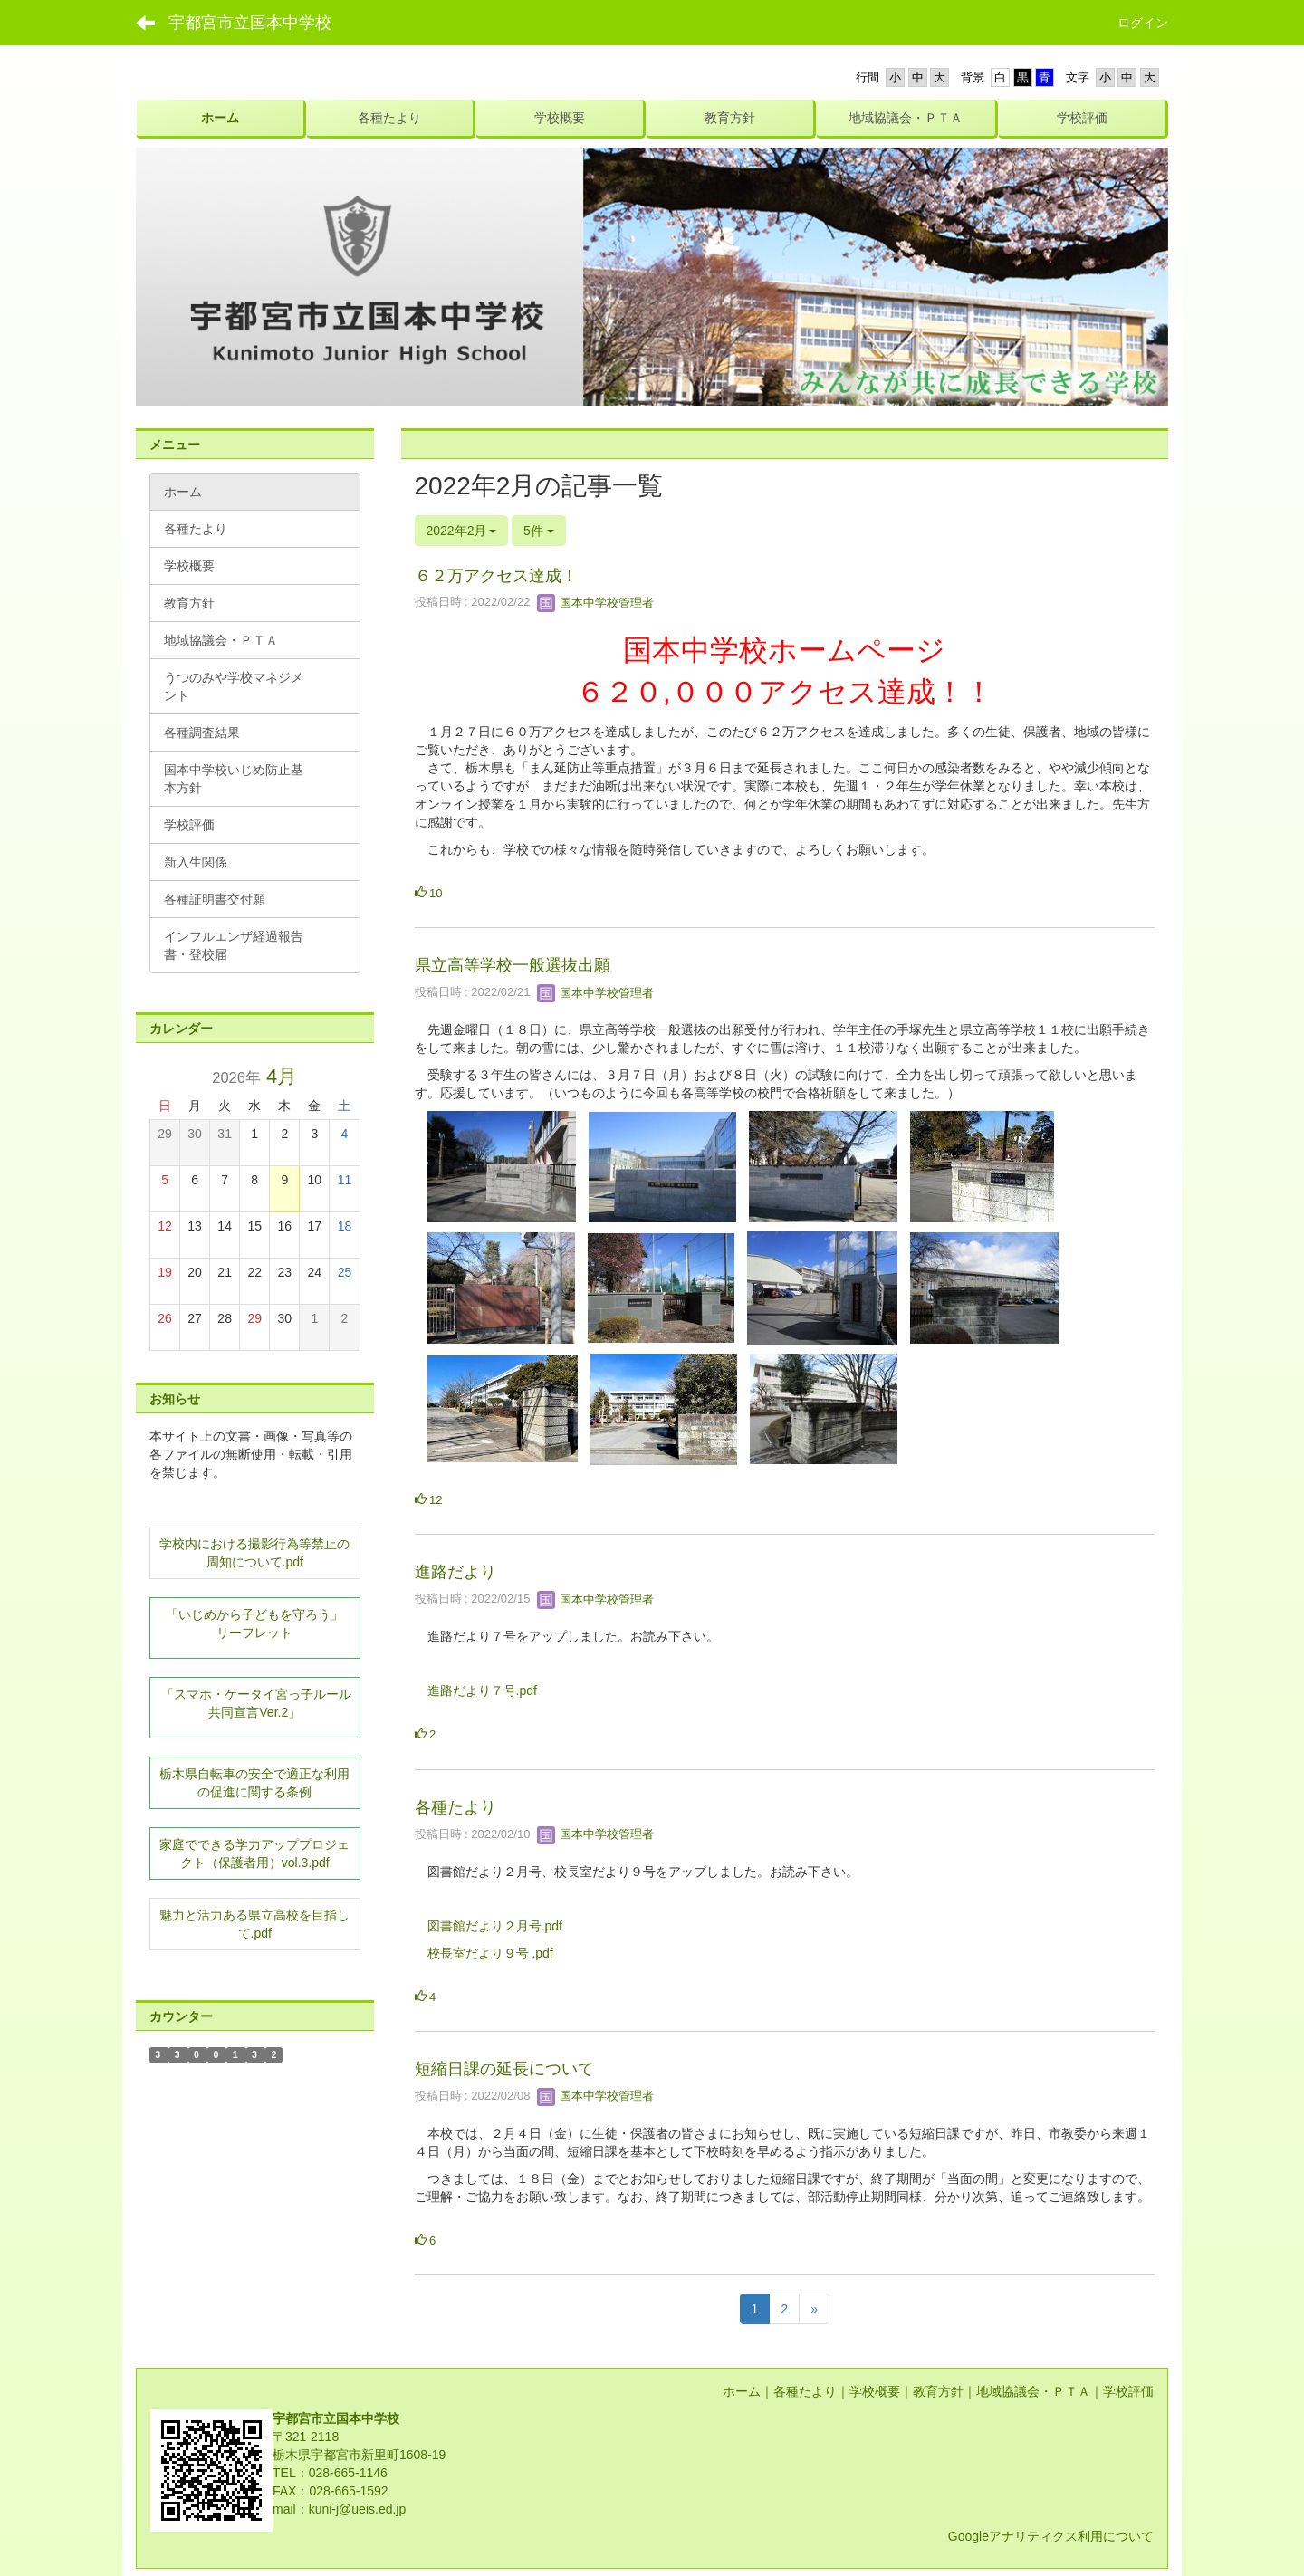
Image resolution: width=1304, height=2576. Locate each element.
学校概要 (874, 2391)
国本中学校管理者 (596, 602)
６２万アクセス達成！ (496, 576)
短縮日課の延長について (504, 2069)
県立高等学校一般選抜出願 (512, 965)
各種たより (455, 1807)
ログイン (1142, 22)
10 (429, 893)
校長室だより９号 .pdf (490, 1953)
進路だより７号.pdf (482, 1690)
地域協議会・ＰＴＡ (1033, 2391)
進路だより (455, 1572)
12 (429, 1500)
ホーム (742, 2391)
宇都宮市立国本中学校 (249, 23)
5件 (538, 530)
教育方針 (938, 2391)
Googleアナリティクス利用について (1051, 2536)
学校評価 (1128, 2391)
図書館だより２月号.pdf (494, 1926)
